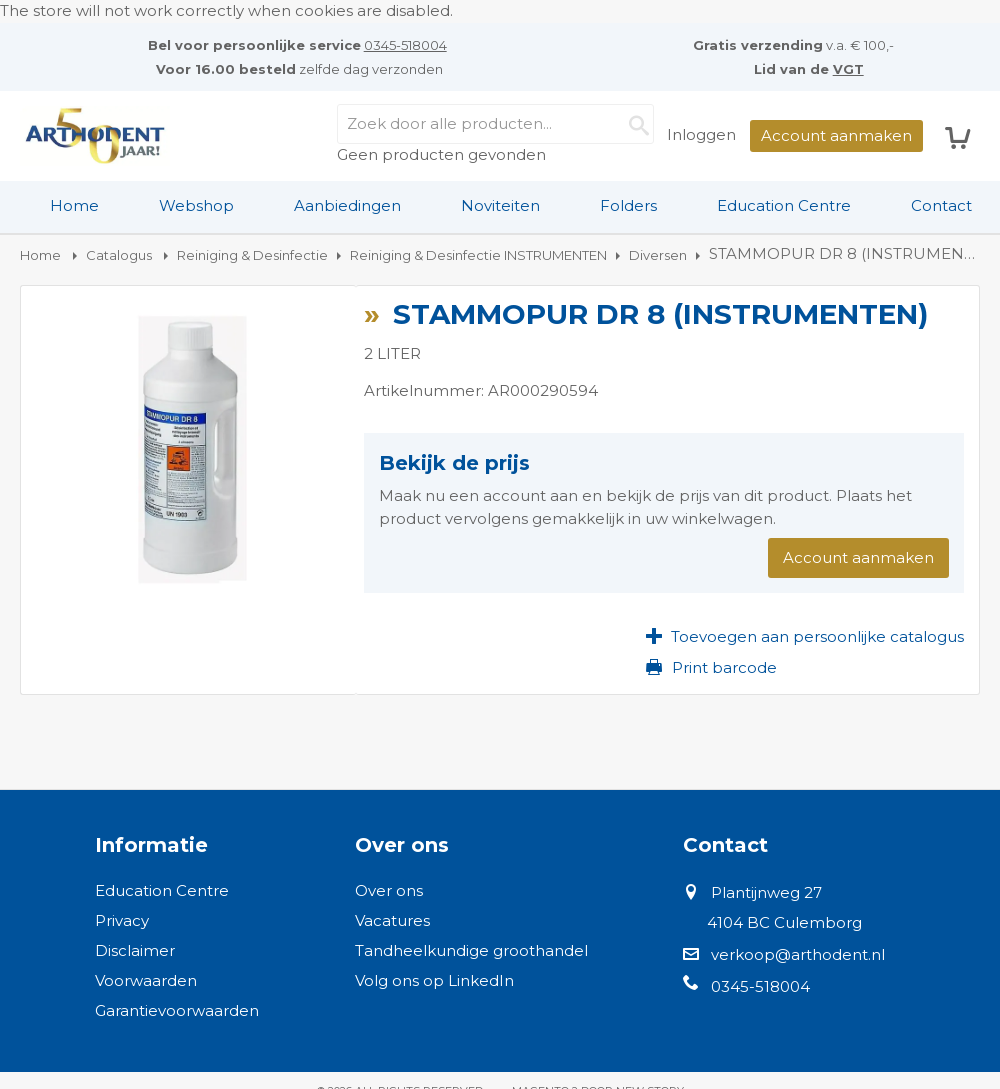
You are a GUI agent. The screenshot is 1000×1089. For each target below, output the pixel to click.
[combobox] (495, 124)
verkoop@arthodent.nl (798, 954)
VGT (848, 69)
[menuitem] (74, 206)
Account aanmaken (836, 135)
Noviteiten (500, 205)
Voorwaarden (146, 980)
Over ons (389, 890)
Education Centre (784, 205)
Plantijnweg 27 (766, 892)
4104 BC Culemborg (784, 922)
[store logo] (95, 136)
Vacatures (392, 920)
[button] (805, 636)
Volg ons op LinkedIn (434, 980)
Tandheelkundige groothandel (471, 950)
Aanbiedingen (347, 205)
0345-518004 (405, 45)
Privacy (122, 920)
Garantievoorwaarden (177, 1010)
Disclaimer (135, 950)
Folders (628, 205)
